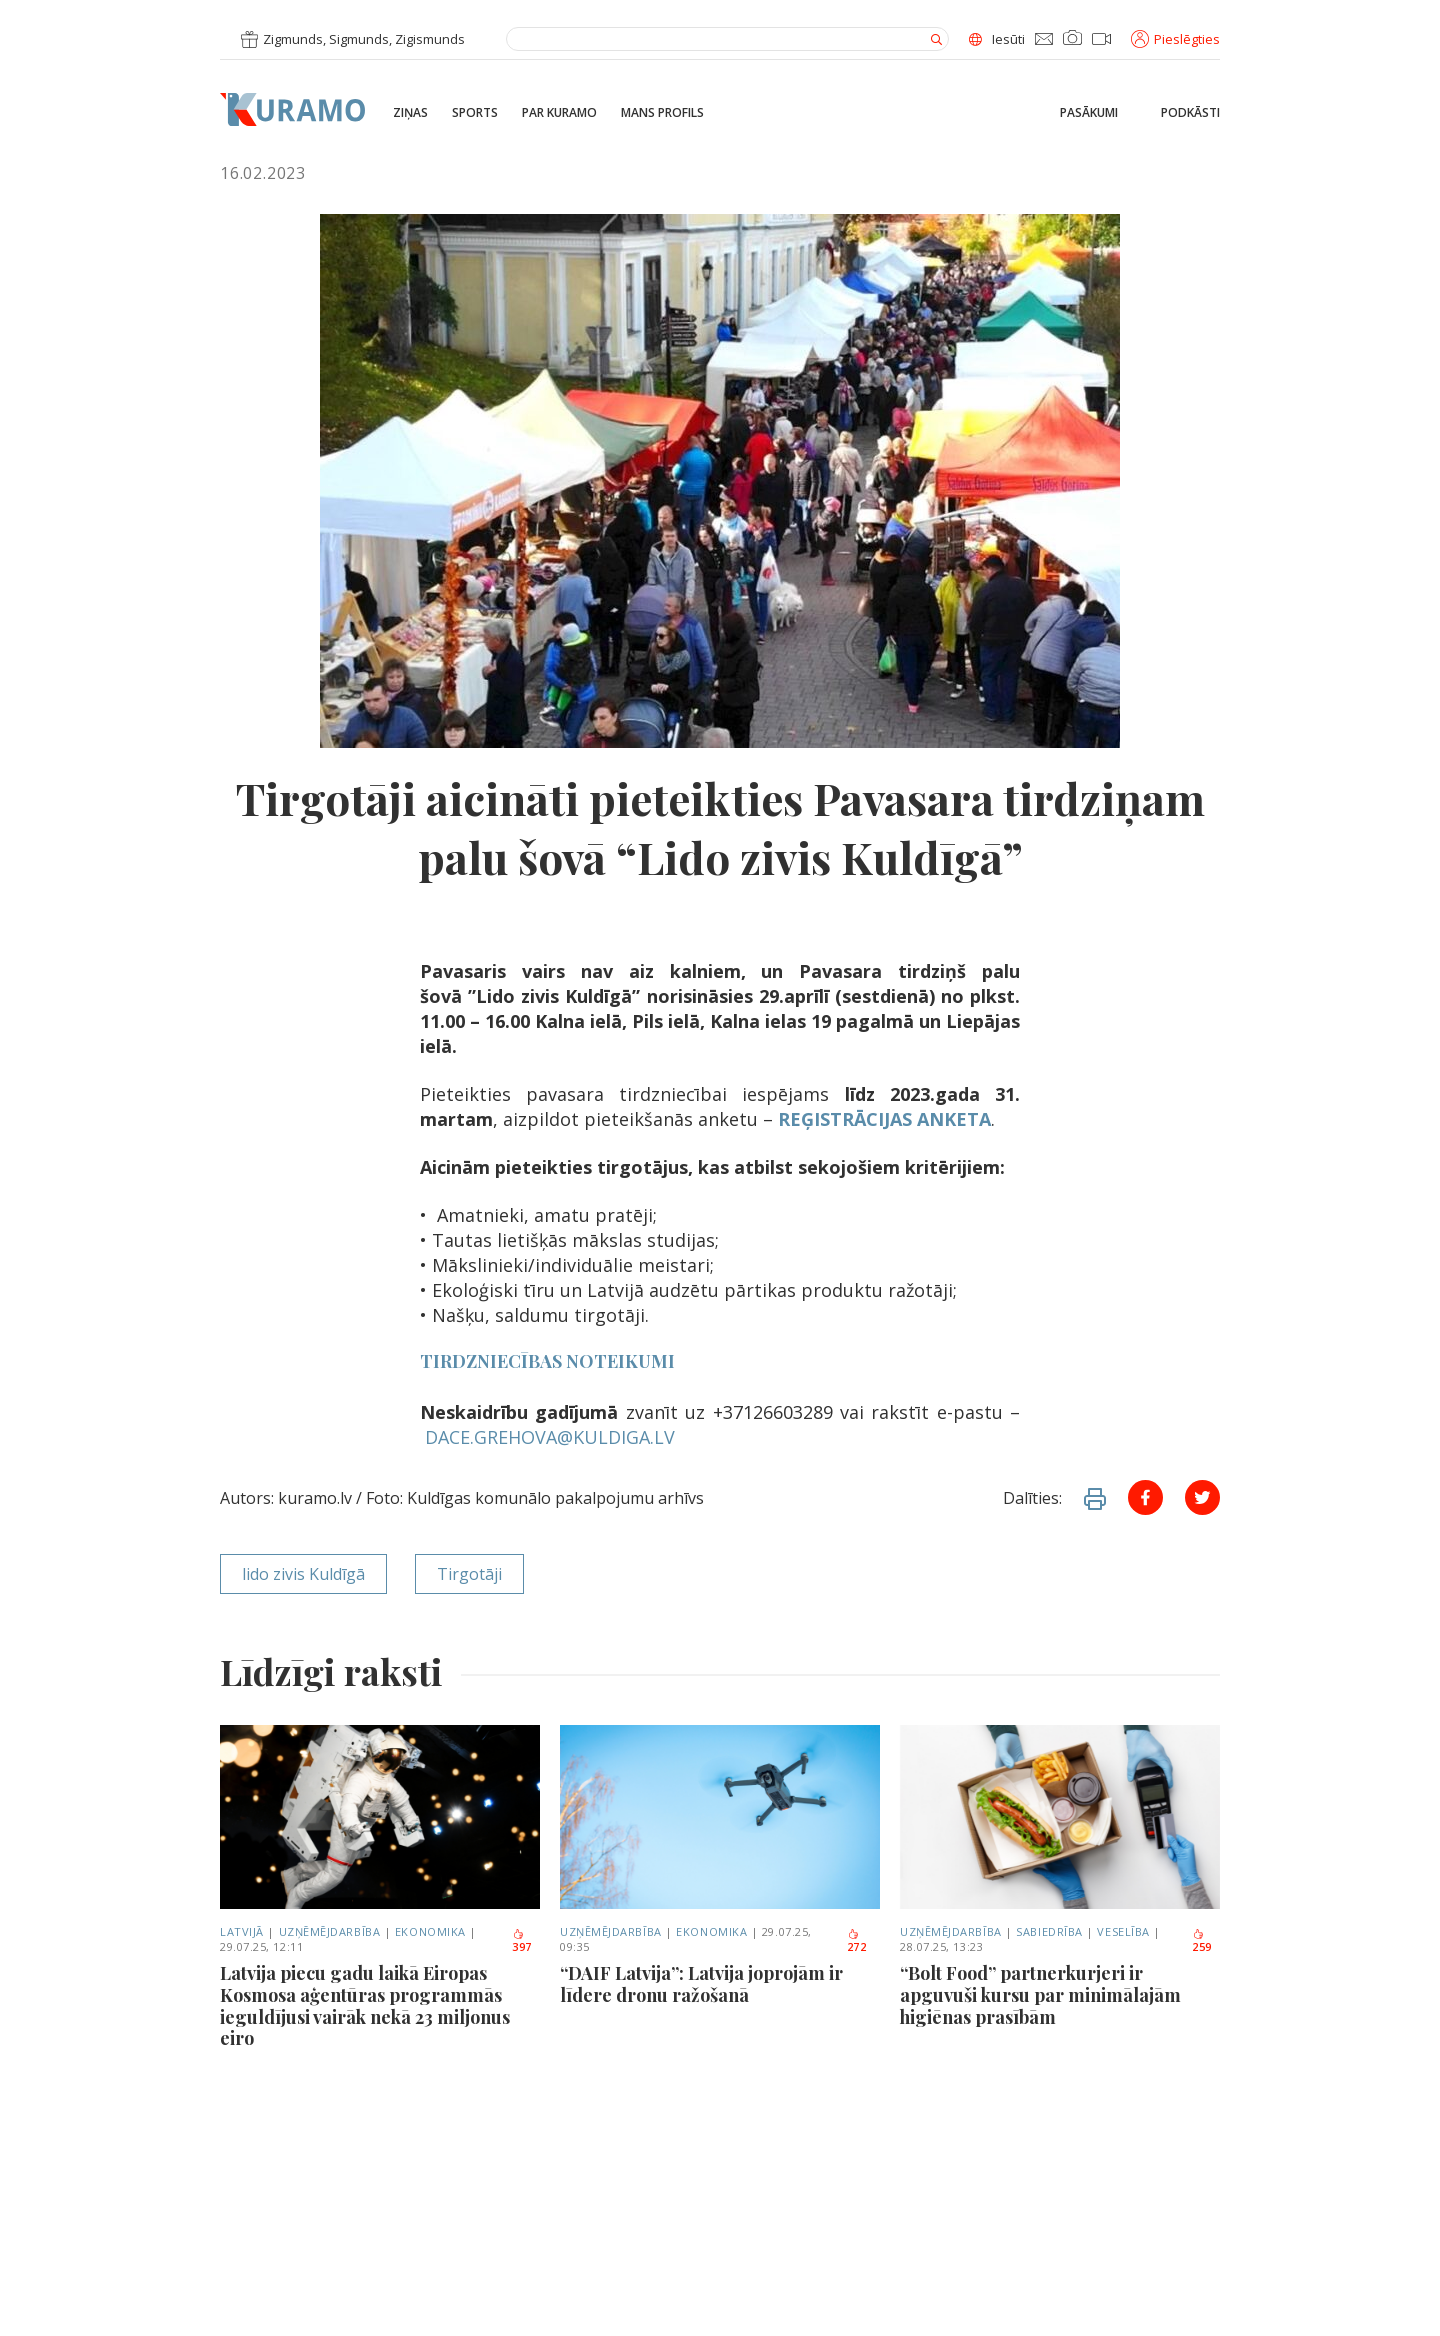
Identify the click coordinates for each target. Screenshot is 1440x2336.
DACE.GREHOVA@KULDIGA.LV (550, 1437)
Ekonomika (430, 1931)
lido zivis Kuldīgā (303, 1574)
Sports (475, 113)
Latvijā (242, 1931)
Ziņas (410, 113)
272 (857, 1942)
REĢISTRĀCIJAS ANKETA (884, 1119)
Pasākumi (1089, 113)
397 (522, 1942)
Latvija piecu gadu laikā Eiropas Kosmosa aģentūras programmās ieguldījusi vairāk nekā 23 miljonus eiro (365, 2006)
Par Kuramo (559, 113)
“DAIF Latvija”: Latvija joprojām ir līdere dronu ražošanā (701, 1984)
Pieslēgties (1175, 39)
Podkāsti (1190, 113)
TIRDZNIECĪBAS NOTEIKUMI (547, 1361)
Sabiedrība (1049, 1931)
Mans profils (662, 113)
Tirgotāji (469, 1574)
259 (1202, 1942)
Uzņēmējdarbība (330, 1931)
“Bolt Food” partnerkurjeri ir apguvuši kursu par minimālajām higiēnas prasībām (1040, 1995)
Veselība (1123, 1931)
